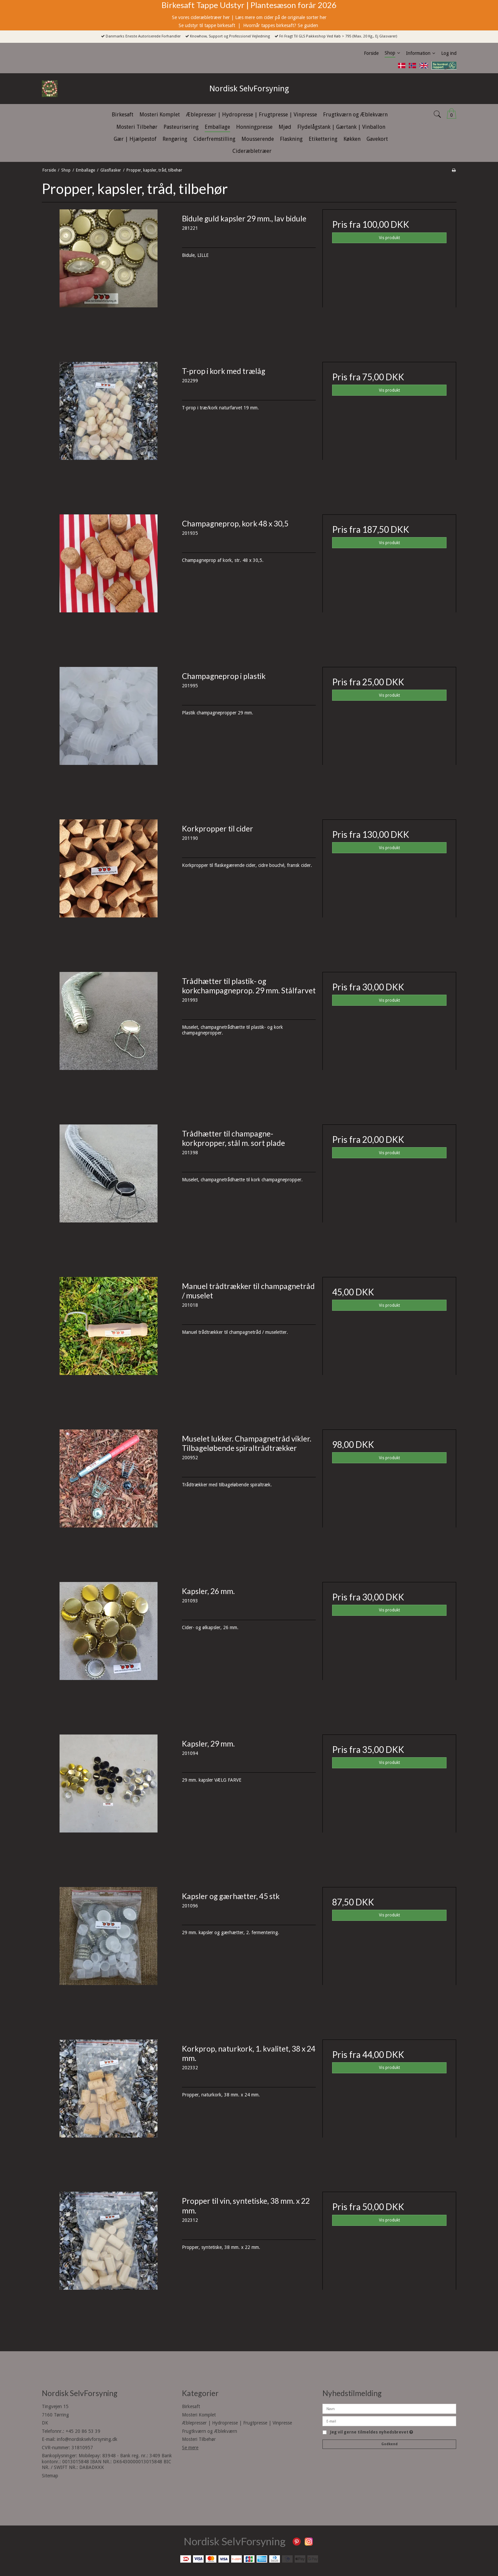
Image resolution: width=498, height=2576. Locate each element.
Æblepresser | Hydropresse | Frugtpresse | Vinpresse (237, 2422)
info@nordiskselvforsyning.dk (87, 2439)
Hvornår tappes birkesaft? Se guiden (281, 25)
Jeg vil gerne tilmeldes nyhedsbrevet (371, 2432)
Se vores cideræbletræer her (201, 17)
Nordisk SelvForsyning (249, 88)
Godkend (389, 2444)
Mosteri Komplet (199, 2414)
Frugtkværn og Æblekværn (209, 2431)
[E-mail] (389, 2420)
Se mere (190, 2447)
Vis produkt (389, 237)
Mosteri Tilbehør (199, 2439)
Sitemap (50, 2475)
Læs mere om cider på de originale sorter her (280, 17)
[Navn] (389, 2408)
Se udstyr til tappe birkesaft (207, 25)
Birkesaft (191, 2406)
